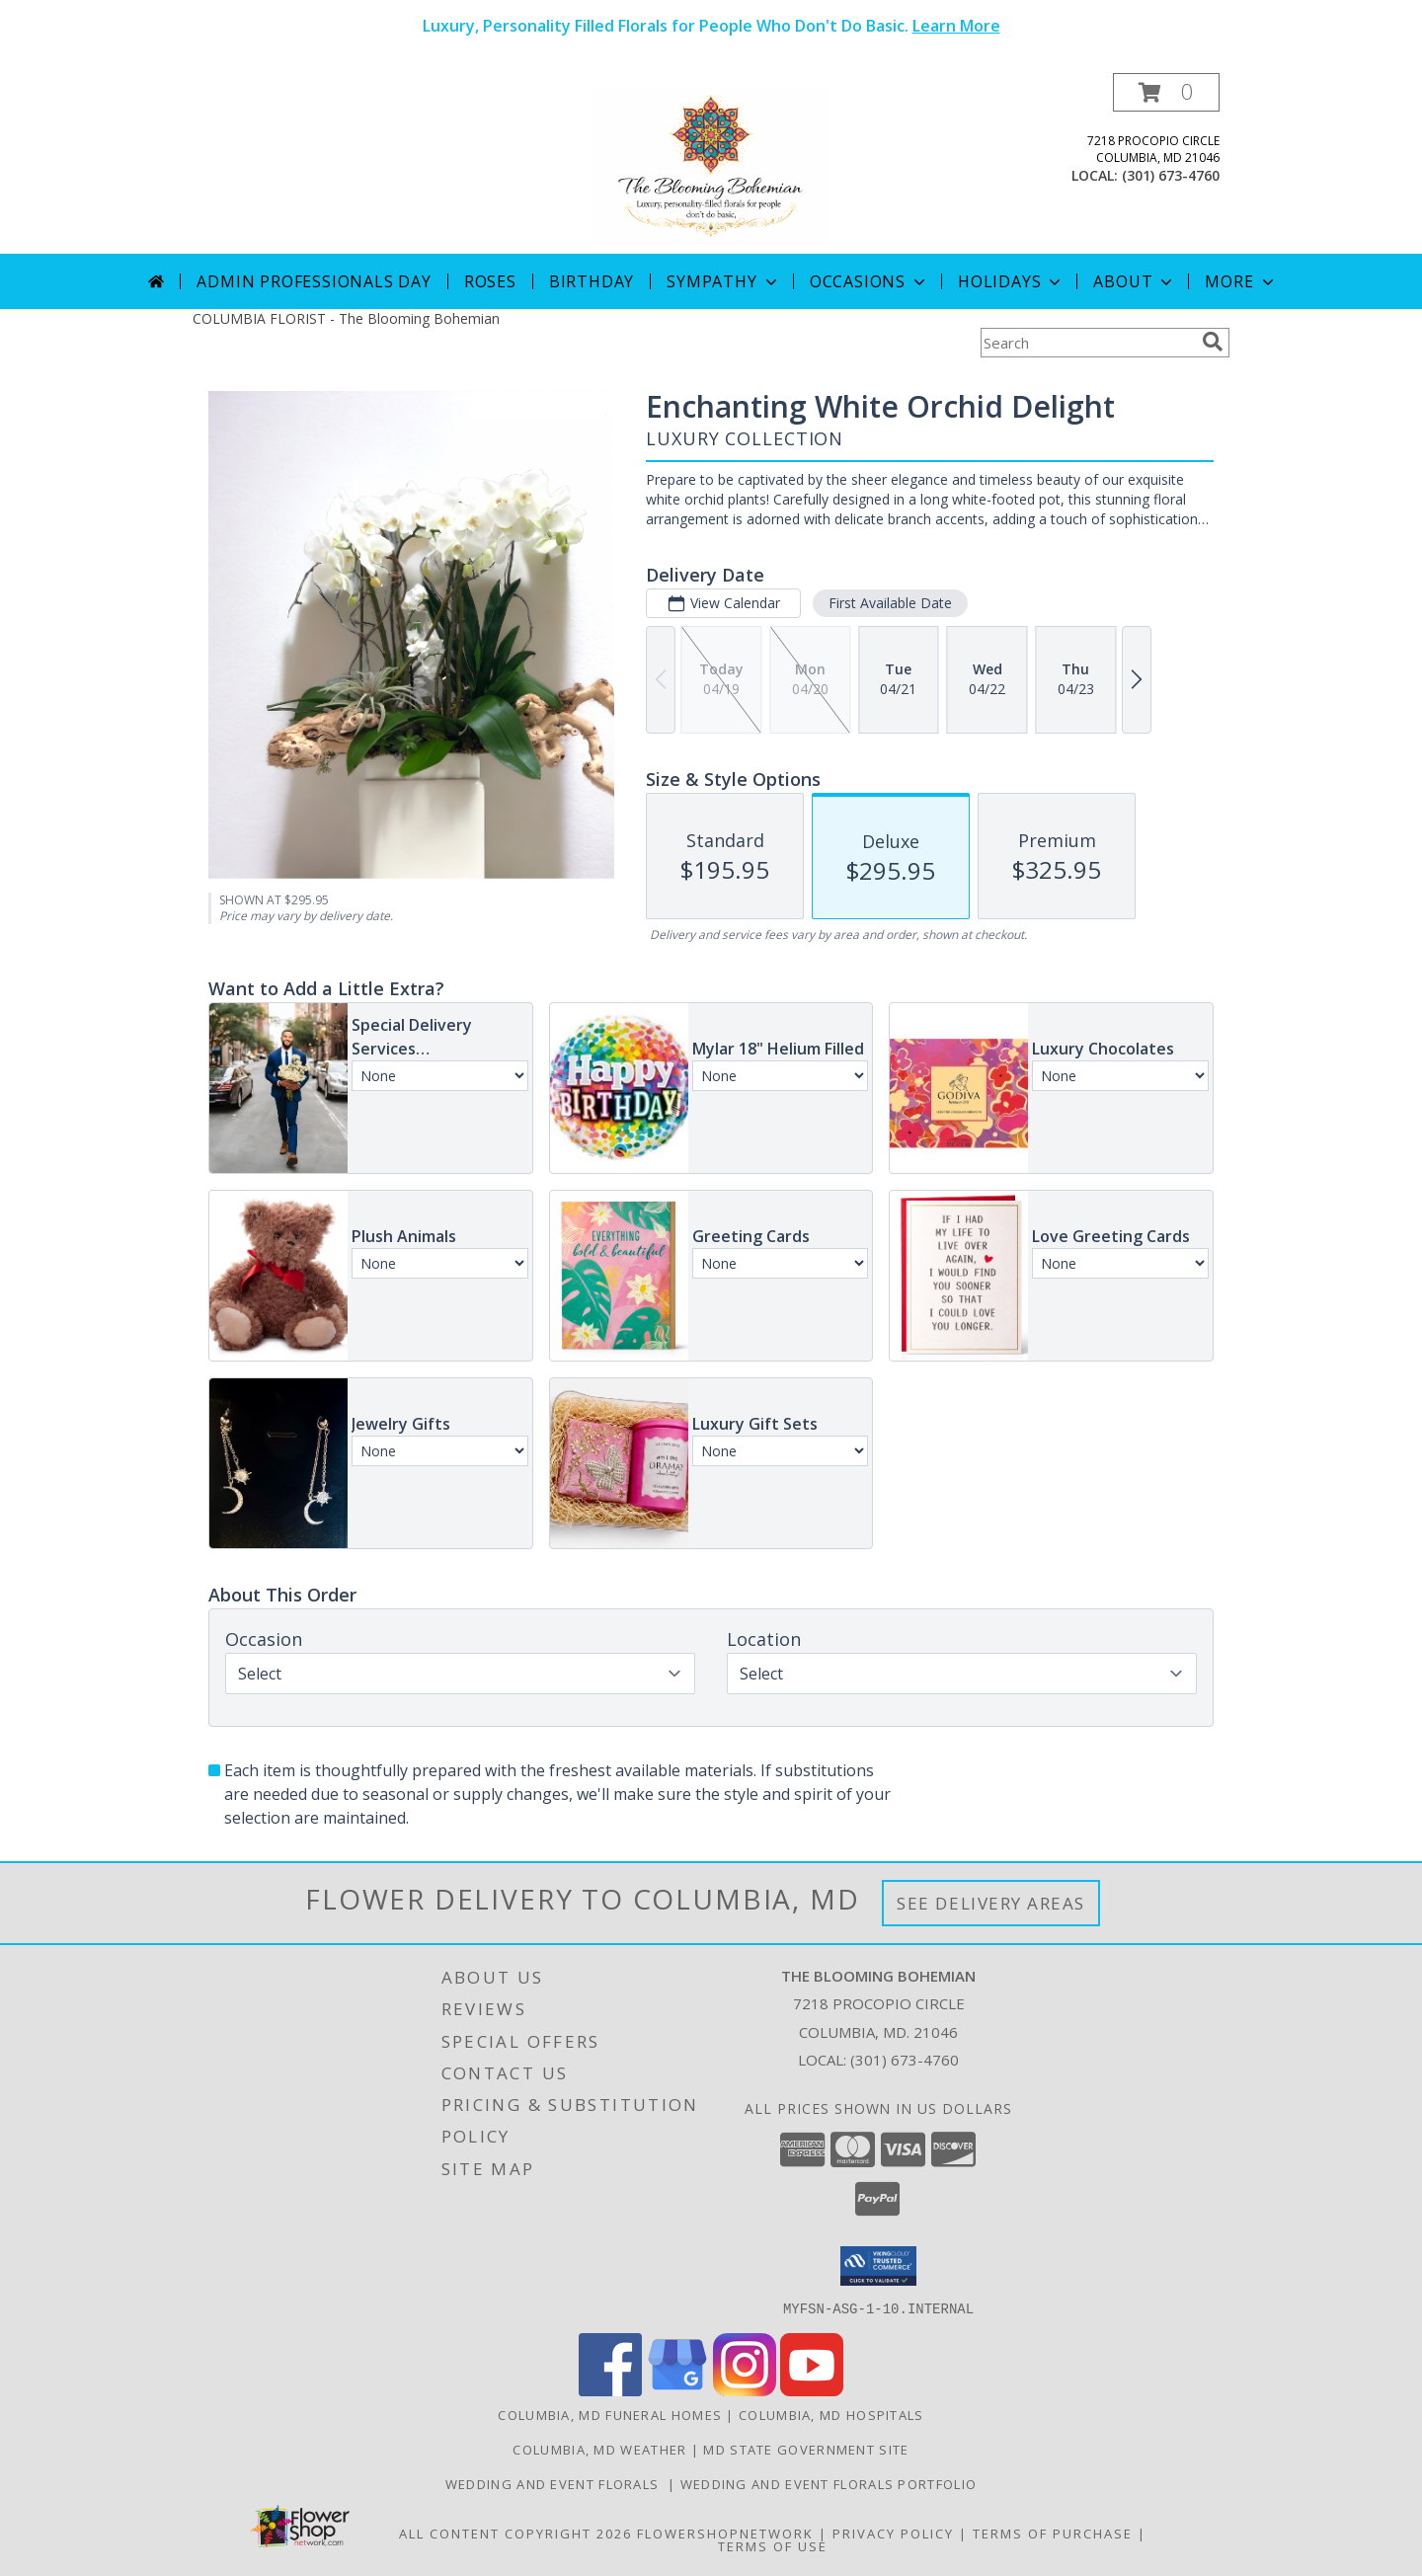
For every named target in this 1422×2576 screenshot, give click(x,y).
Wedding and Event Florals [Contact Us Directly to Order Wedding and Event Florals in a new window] (556, 2483)
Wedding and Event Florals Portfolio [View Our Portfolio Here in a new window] (829, 2483)
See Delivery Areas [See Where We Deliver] (991, 1903)
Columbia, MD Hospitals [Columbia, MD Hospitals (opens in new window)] (831, 2414)
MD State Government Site (805, 2449)
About (1134, 281)
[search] (1212, 341)
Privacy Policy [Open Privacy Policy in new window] (893, 2532)
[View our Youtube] (811, 2390)
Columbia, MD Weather (599, 2449)
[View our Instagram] (744, 2390)
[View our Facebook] (610, 2390)
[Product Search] (1087, 342)
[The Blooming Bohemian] (711, 163)
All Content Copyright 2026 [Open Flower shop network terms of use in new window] (515, 2532)
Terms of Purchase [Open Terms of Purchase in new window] (1053, 2532)
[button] (1166, 92)
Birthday (591, 281)
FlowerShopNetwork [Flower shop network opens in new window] (725, 2532)
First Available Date (890, 602)
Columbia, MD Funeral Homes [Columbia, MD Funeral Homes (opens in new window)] (610, 2414)
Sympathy (723, 281)
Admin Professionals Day (314, 281)
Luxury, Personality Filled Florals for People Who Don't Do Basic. (711, 26)
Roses (490, 281)
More (1241, 281)
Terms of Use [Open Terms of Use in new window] (773, 2545)
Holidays (1011, 281)
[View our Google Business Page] (677, 2390)
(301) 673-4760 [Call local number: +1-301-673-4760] (1171, 175)
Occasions (869, 281)
